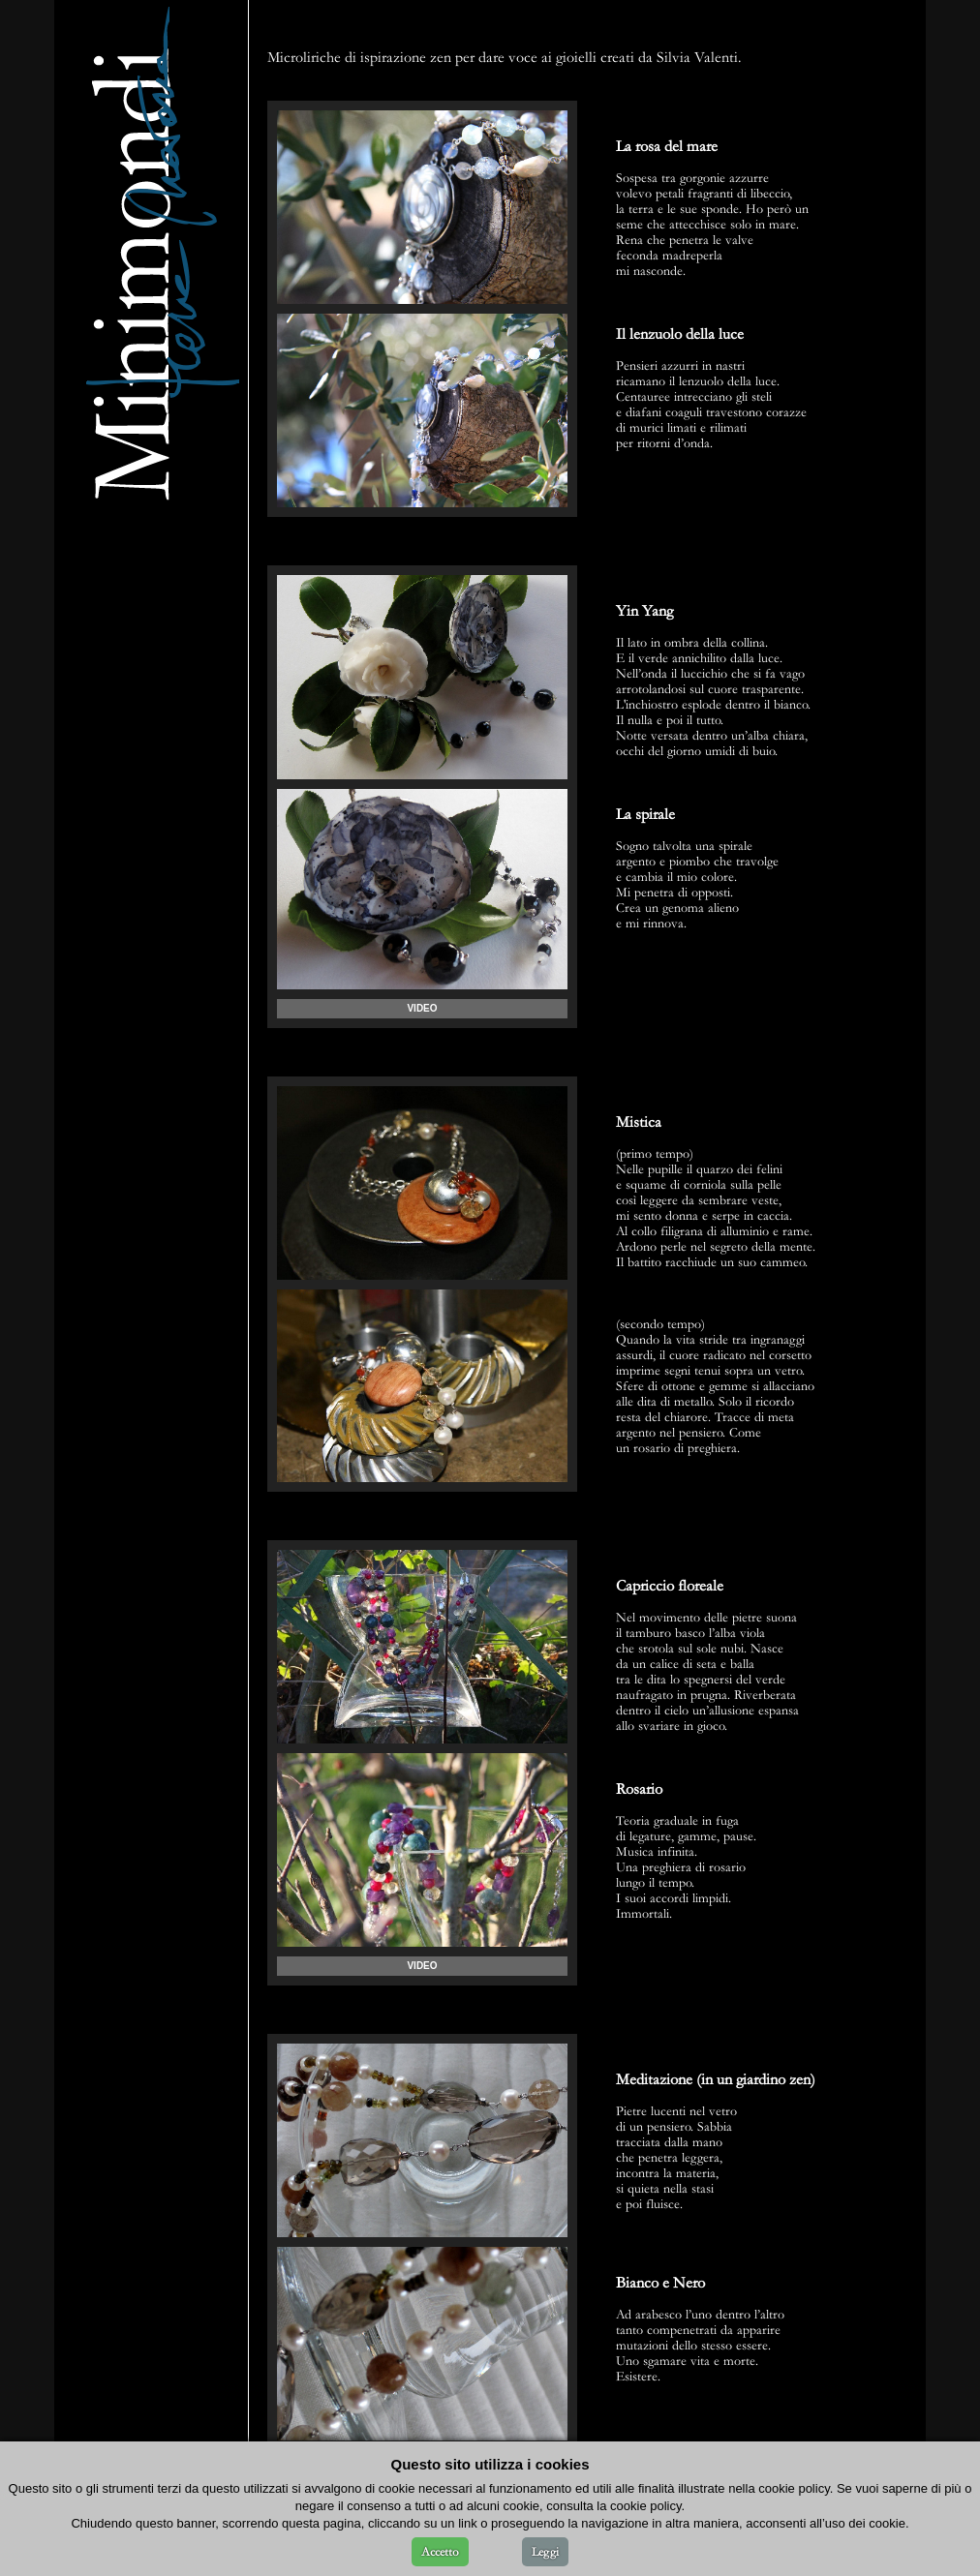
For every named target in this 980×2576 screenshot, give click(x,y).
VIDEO (422, 1008)
